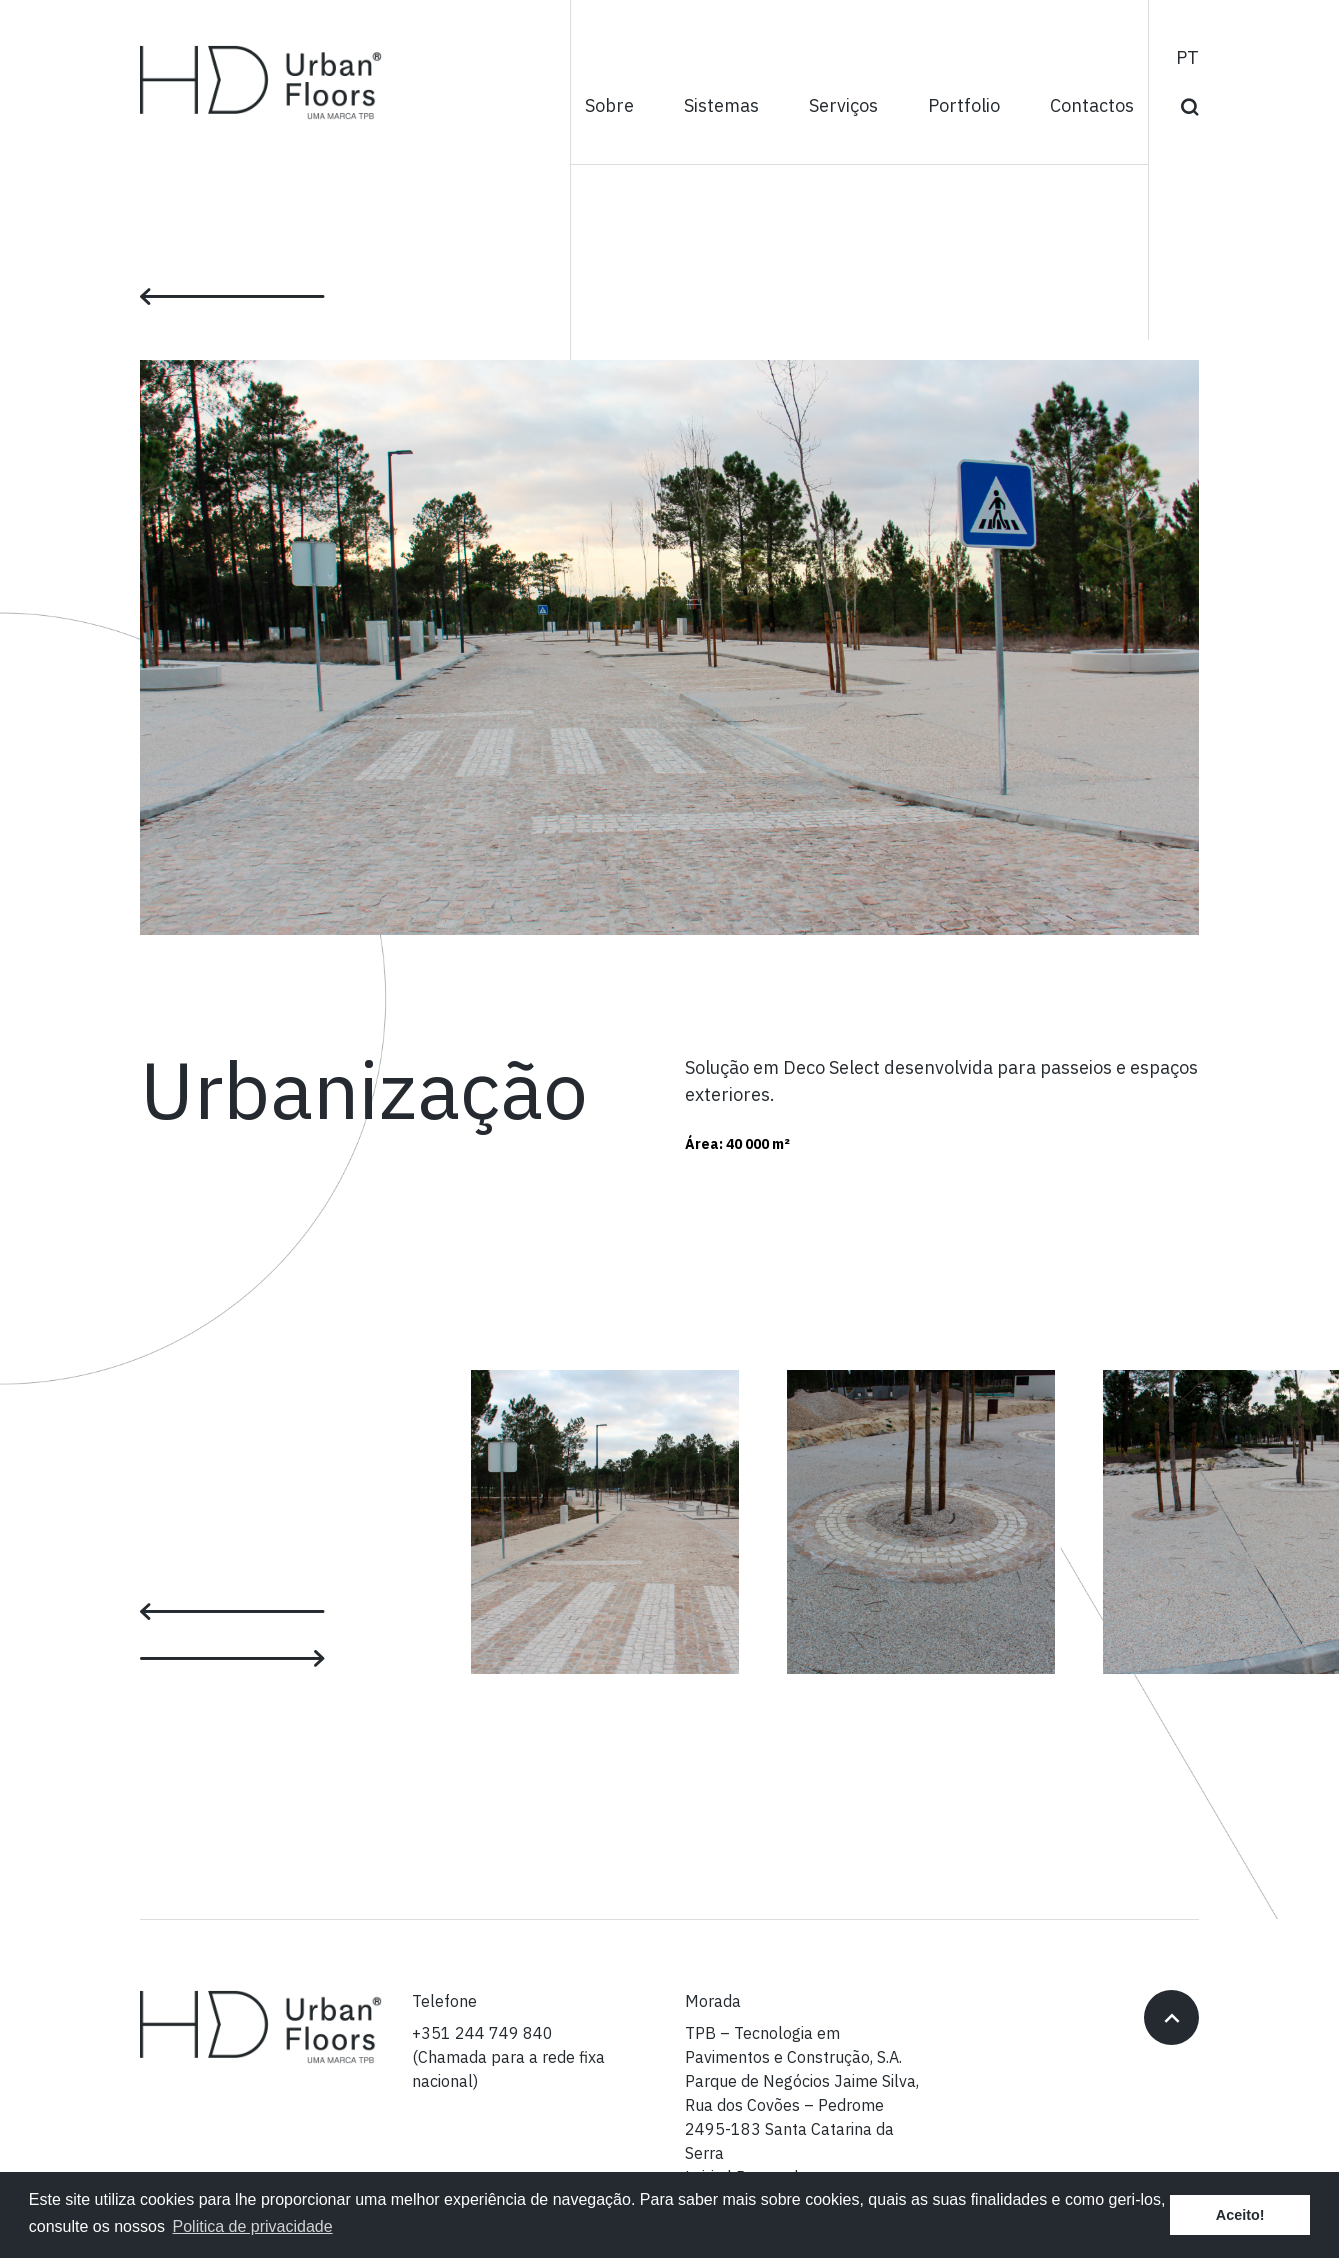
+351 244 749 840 (482, 2034)
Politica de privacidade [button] (253, 2226)
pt (1187, 58)
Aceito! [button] (1240, 2215)
